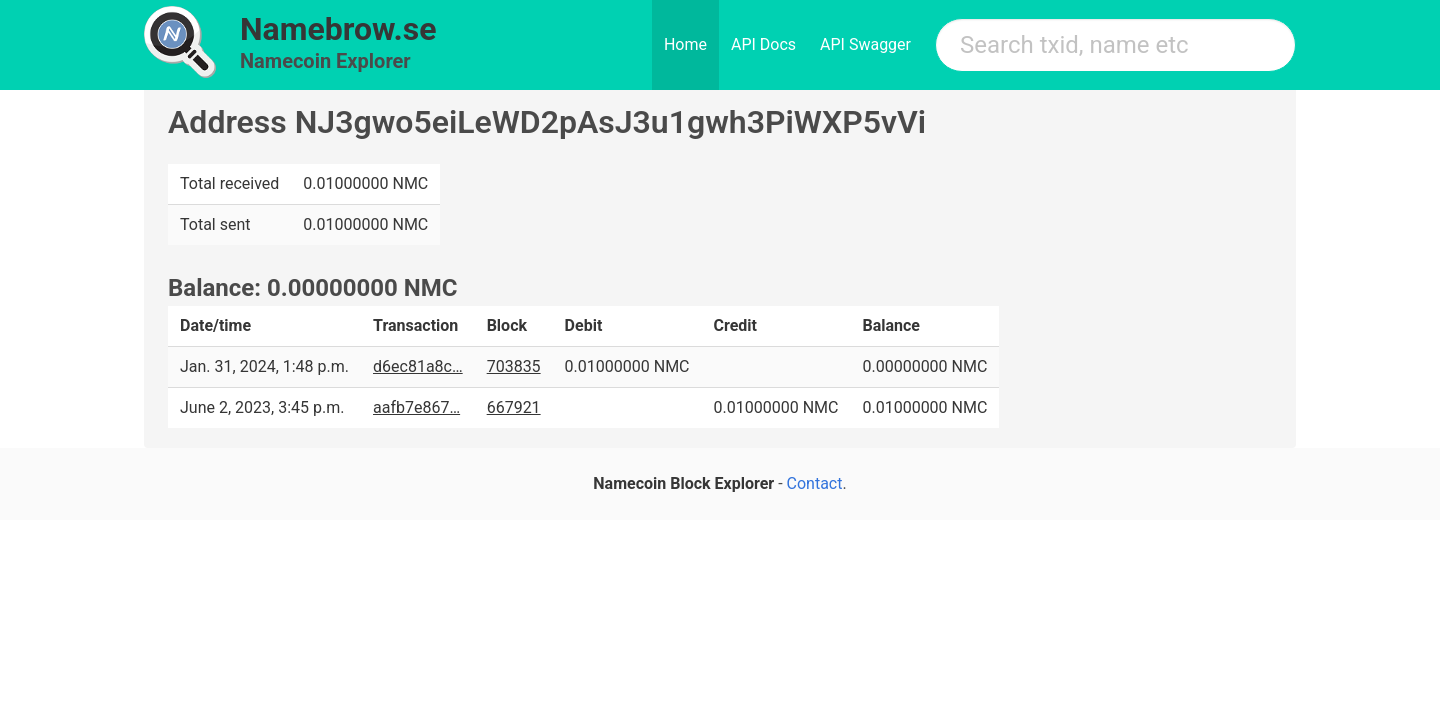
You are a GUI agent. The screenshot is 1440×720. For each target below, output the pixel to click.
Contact (815, 483)
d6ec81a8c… (418, 366)
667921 (514, 407)
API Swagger (865, 44)
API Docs (763, 44)
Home (685, 44)
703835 (514, 366)
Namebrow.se (338, 29)
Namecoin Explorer (325, 61)
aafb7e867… (416, 407)
